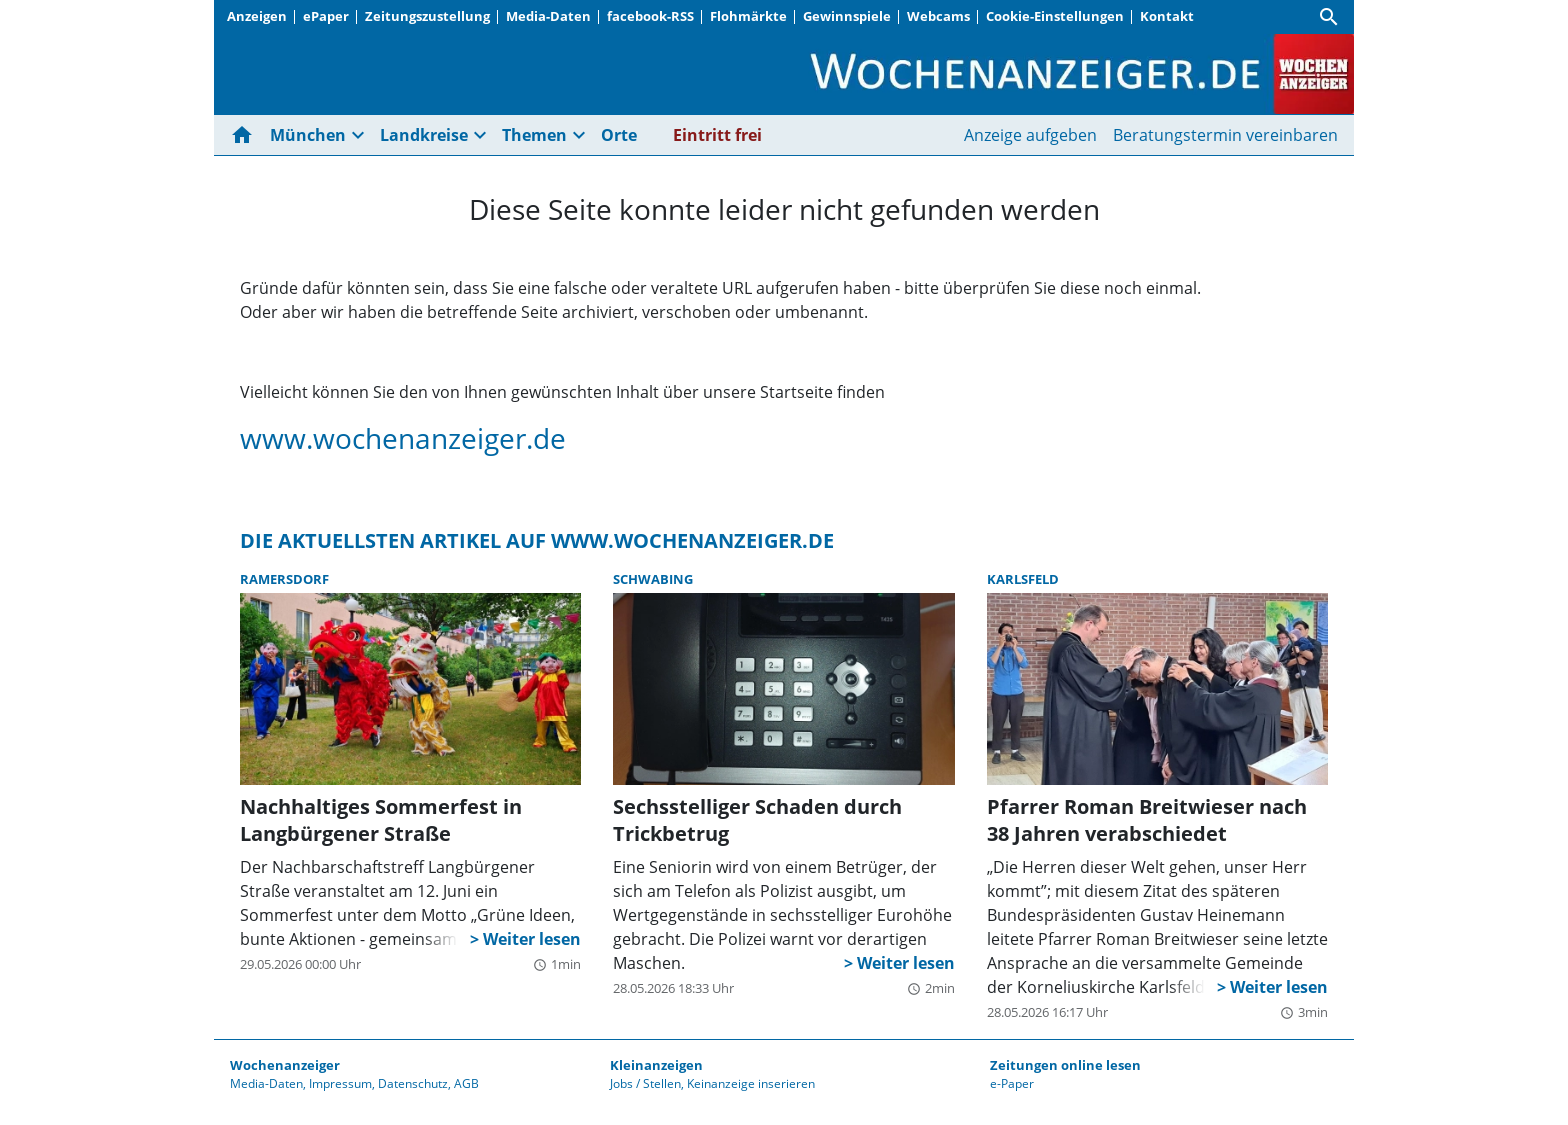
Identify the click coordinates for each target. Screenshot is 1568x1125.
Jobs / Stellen (645, 1083)
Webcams (938, 16)
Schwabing (653, 579)
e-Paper (1012, 1083)
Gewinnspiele (847, 16)
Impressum (340, 1083)
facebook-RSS (650, 16)
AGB (466, 1083)
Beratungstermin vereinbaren (1225, 135)
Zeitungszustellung (427, 16)
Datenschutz (413, 1083)
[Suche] (1329, 17)
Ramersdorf (284, 579)
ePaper (326, 16)
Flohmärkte (748, 16)
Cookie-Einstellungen (1055, 16)
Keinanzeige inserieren (751, 1083)
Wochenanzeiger (285, 1065)
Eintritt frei (717, 135)
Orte (619, 135)
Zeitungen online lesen (1065, 1065)
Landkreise (424, 135)
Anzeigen (257, 16)
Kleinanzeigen (656, 1065)
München (308, 135)
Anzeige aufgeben (1030, 135)
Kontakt (1167, 16)
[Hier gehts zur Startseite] (246, 135)
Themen (534, 135)
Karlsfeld (1023, 579)
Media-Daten (548, 16)
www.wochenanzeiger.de (403, 438)
